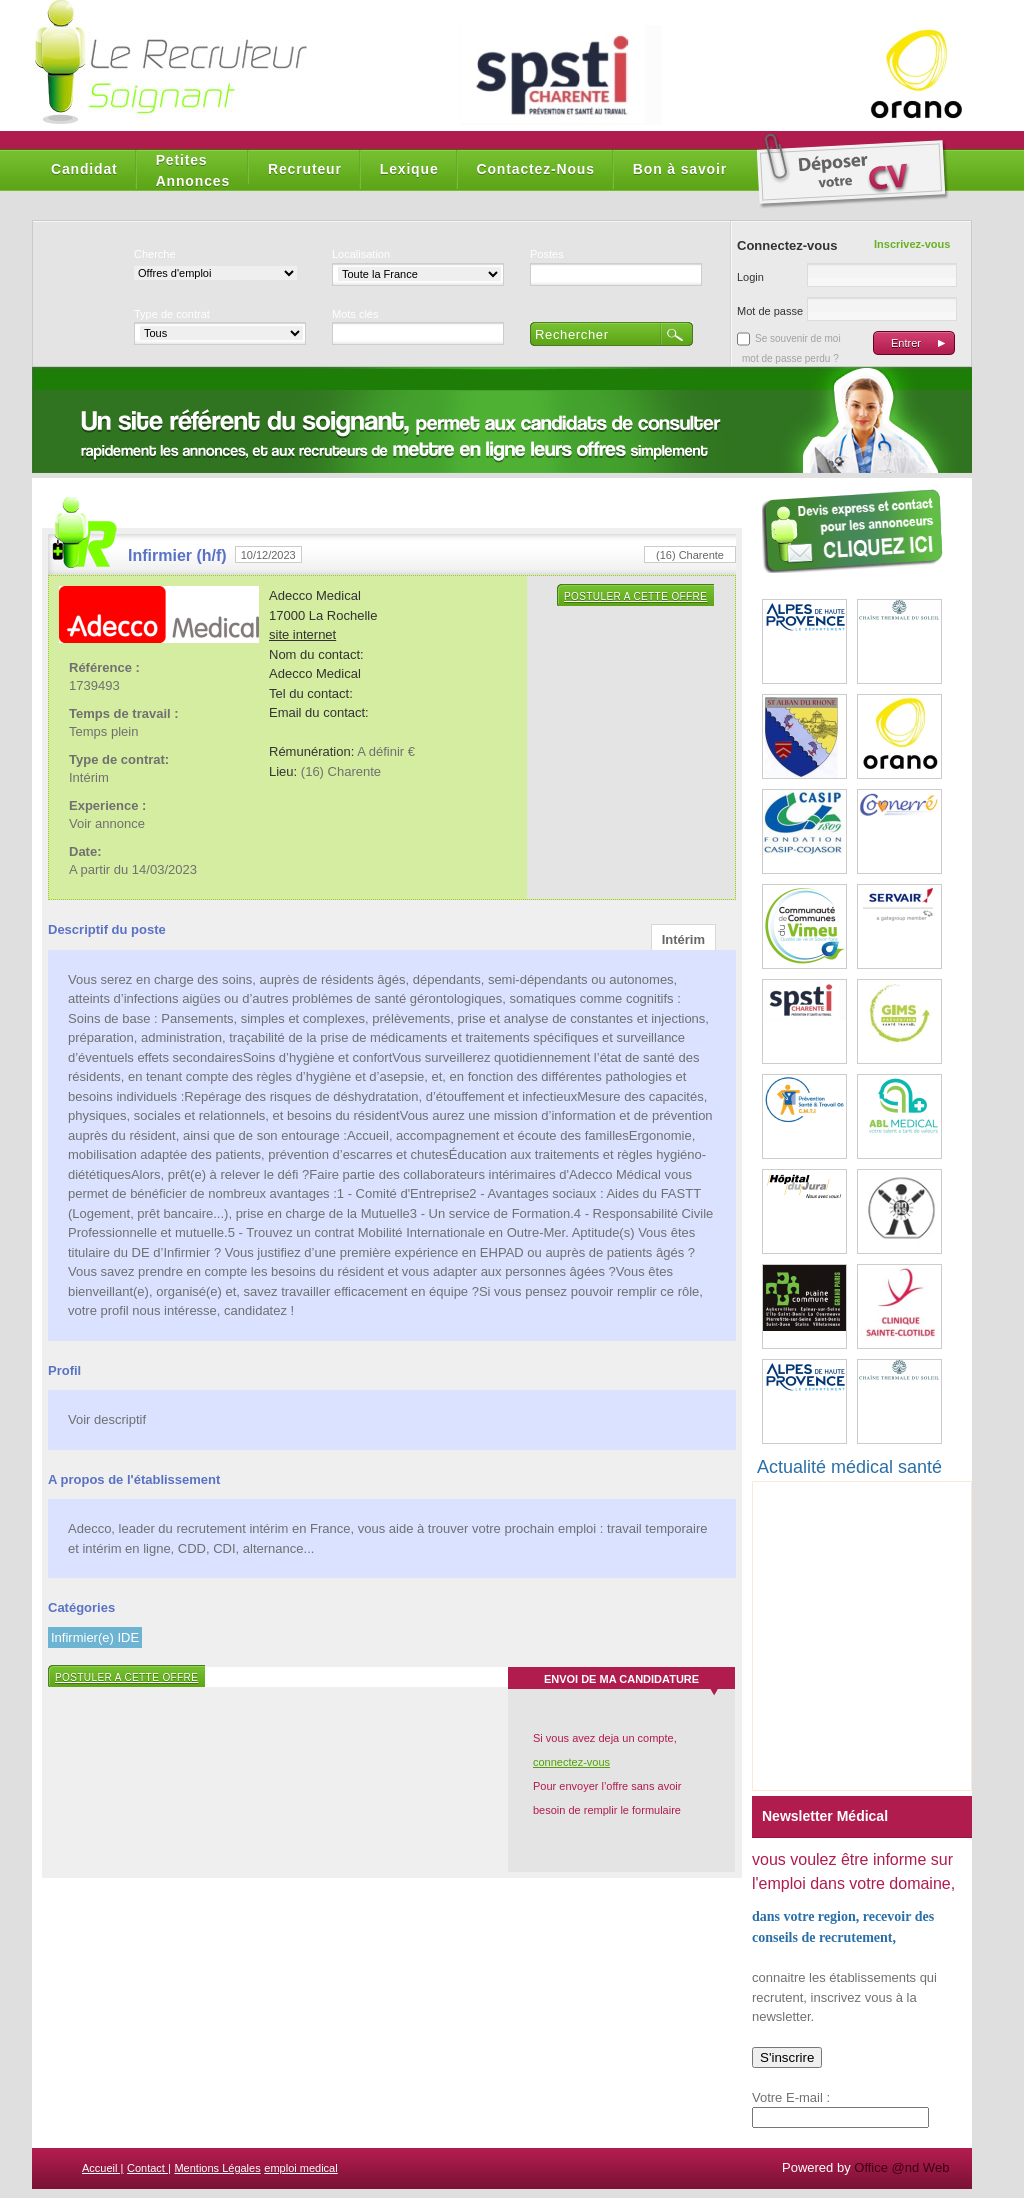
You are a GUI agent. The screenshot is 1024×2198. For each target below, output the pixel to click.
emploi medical (300, 2168)
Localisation (361, 254)
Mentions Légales (217, 2168)
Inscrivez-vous (912, 244)
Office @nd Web (901, 2167)
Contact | (149, 2168)
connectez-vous (571, 1762)
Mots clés (355, 314)
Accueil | (102, 2168)
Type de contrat (172, 314)
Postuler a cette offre (635, 596)
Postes (547, 254)
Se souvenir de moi (798, 338)
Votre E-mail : (791, 2097)
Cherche (155, 254)
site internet (302, 634)
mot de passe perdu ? (790, 358)
